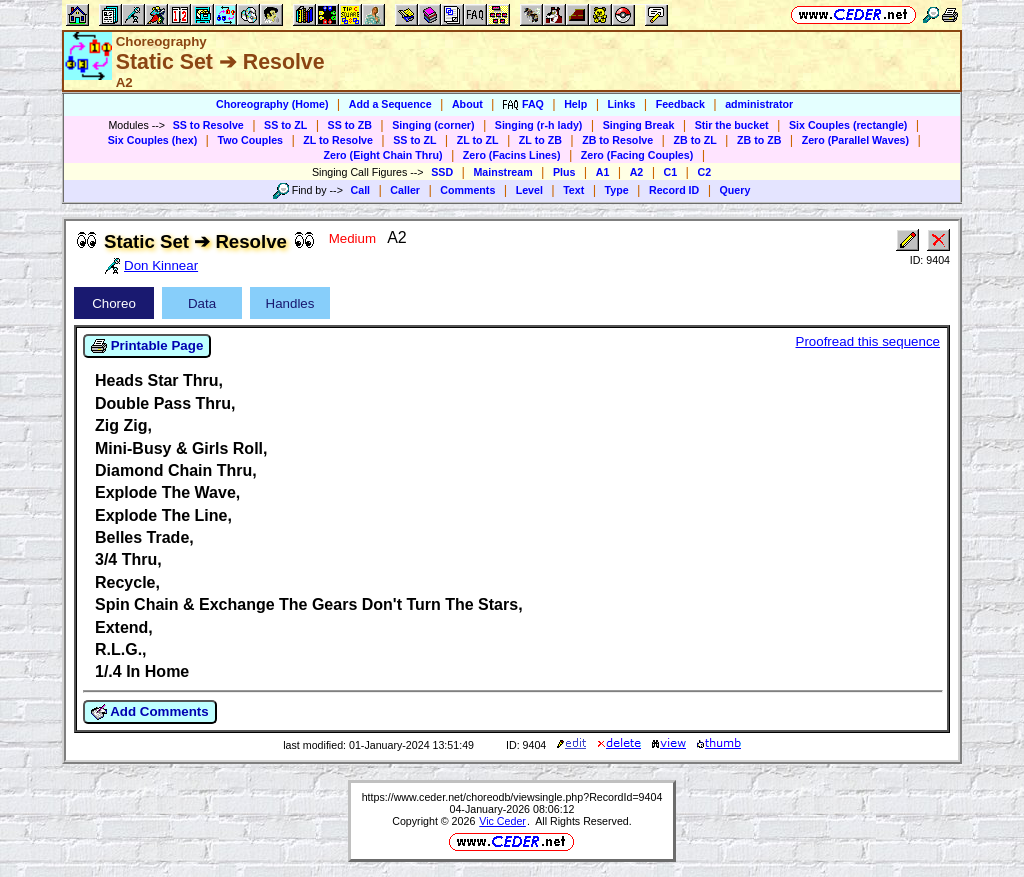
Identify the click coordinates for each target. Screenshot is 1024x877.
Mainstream (502, 172)
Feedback (680, 104)
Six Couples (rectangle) (848, 125)
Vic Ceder (502, 821)
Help (575, 104)
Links (622, 104)
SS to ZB (350, 125)
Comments (467, 190)
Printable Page (147, 346)
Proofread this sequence (868, 341)
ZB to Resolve (617, 140)
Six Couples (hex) (152, 140)
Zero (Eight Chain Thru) (383, 155)
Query (735, 190)
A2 (637, 172)
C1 (671, 172)
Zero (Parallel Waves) (855, 140)
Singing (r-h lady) (539, 125)
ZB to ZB (759, 140)
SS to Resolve (208, 125)
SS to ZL (285, 125)
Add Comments (150, 712)
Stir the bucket (732, 125)
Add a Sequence (390, 104)
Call (361, 190)
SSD (442, 172)
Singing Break (639, 125)
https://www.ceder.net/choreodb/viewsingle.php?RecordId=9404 (512, 797)
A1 (603, 172)
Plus (564, 172)
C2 (704, 172)
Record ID (674, 190)
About (467, 104)
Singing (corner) (433, 125)
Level (529, 190)
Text (573, 190)
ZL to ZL (478, 140)
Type (617, 190)
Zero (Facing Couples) (637, 155)
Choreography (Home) (272, 104)
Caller (405, 190)
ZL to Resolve (338, 140)
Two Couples (250, 140)
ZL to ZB (540, 140)
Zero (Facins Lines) (512, 155)
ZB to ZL (694, 140)
